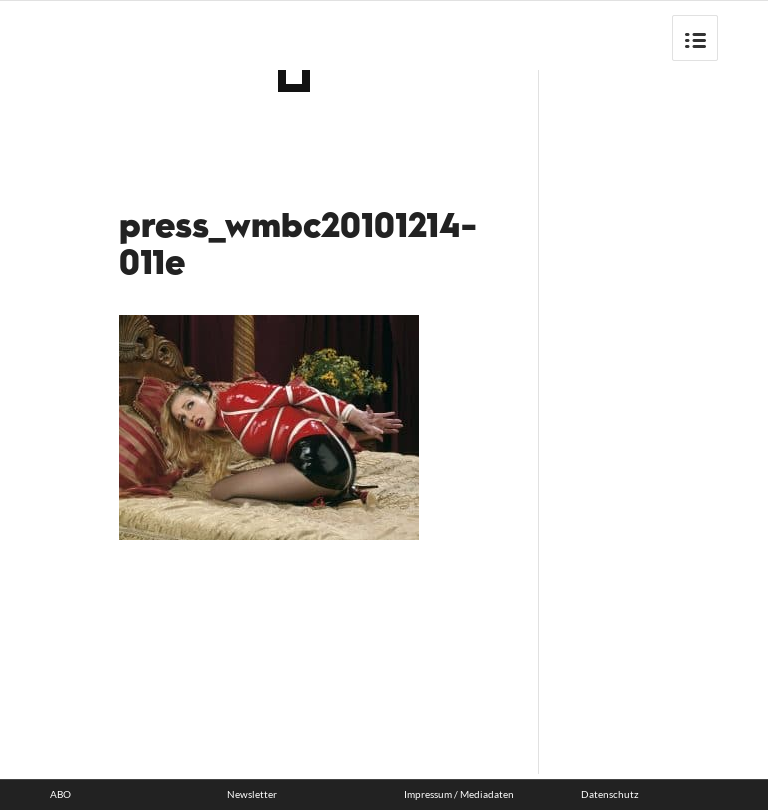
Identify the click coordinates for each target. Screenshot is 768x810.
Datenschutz (610, 794)
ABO (60, 794)
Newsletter (252, 794)
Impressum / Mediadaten (459, 794)
